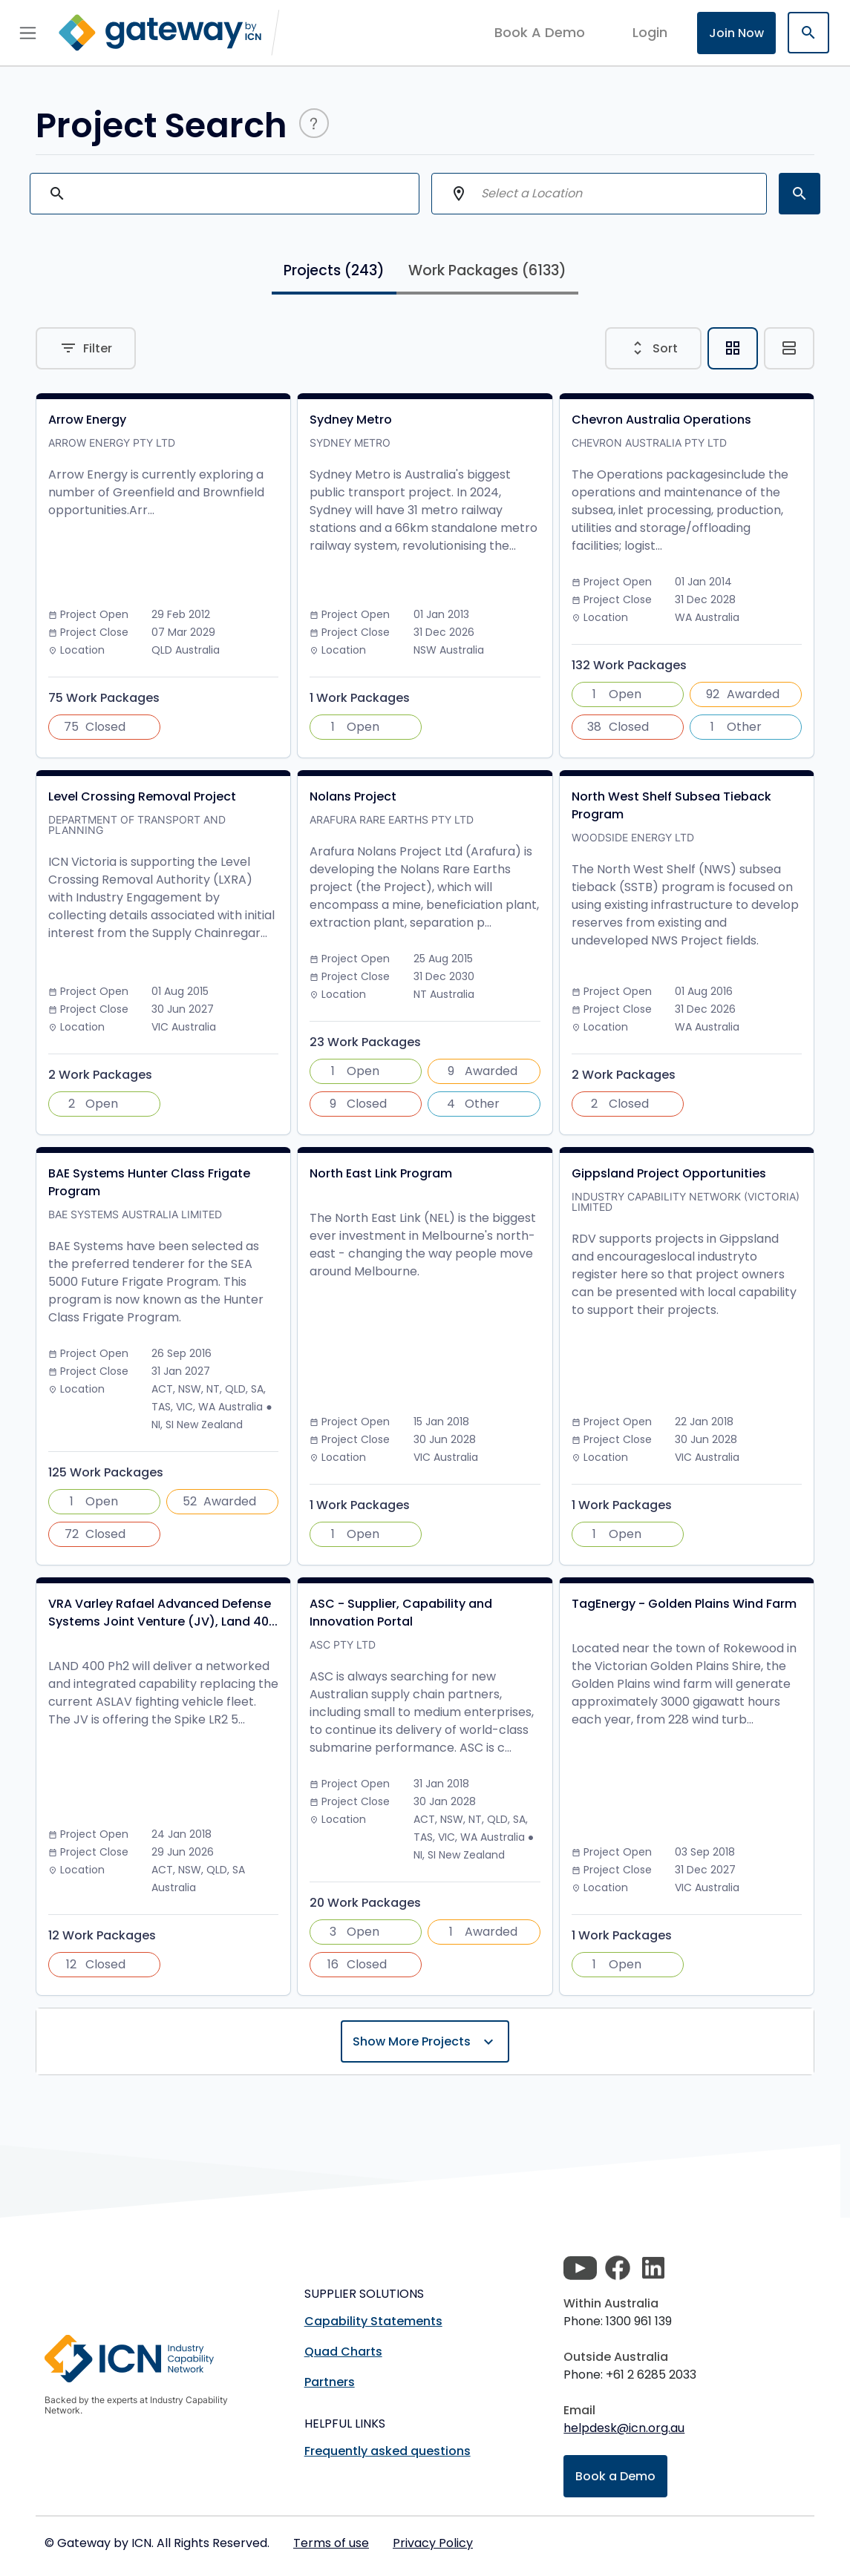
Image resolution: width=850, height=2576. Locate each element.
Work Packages (487, 270)
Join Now (736, 33)
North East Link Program (381, 1173)
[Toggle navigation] (28, 32)
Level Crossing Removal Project (142, 796)
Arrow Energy (87, 419)
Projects (334, 270)
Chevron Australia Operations (661, 419)
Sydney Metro (351, 419)
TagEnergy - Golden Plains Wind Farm (684, 1603)
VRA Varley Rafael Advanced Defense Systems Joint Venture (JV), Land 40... (163, 1612)
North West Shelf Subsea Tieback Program (671, 805)
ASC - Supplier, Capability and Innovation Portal (401, 1612)
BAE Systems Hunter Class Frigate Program (149, 1182)
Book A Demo (539, 33)
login (649, 32)
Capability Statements (373, 2321)
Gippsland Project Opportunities (669, 1173)
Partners (329, 2382)
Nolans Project (353, 796)
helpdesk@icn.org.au (623, 2428)
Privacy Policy (433, 2543)
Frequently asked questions (387, 2451)
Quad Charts (343, 2351)
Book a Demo (615, 2476)
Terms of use (331, 2543)
